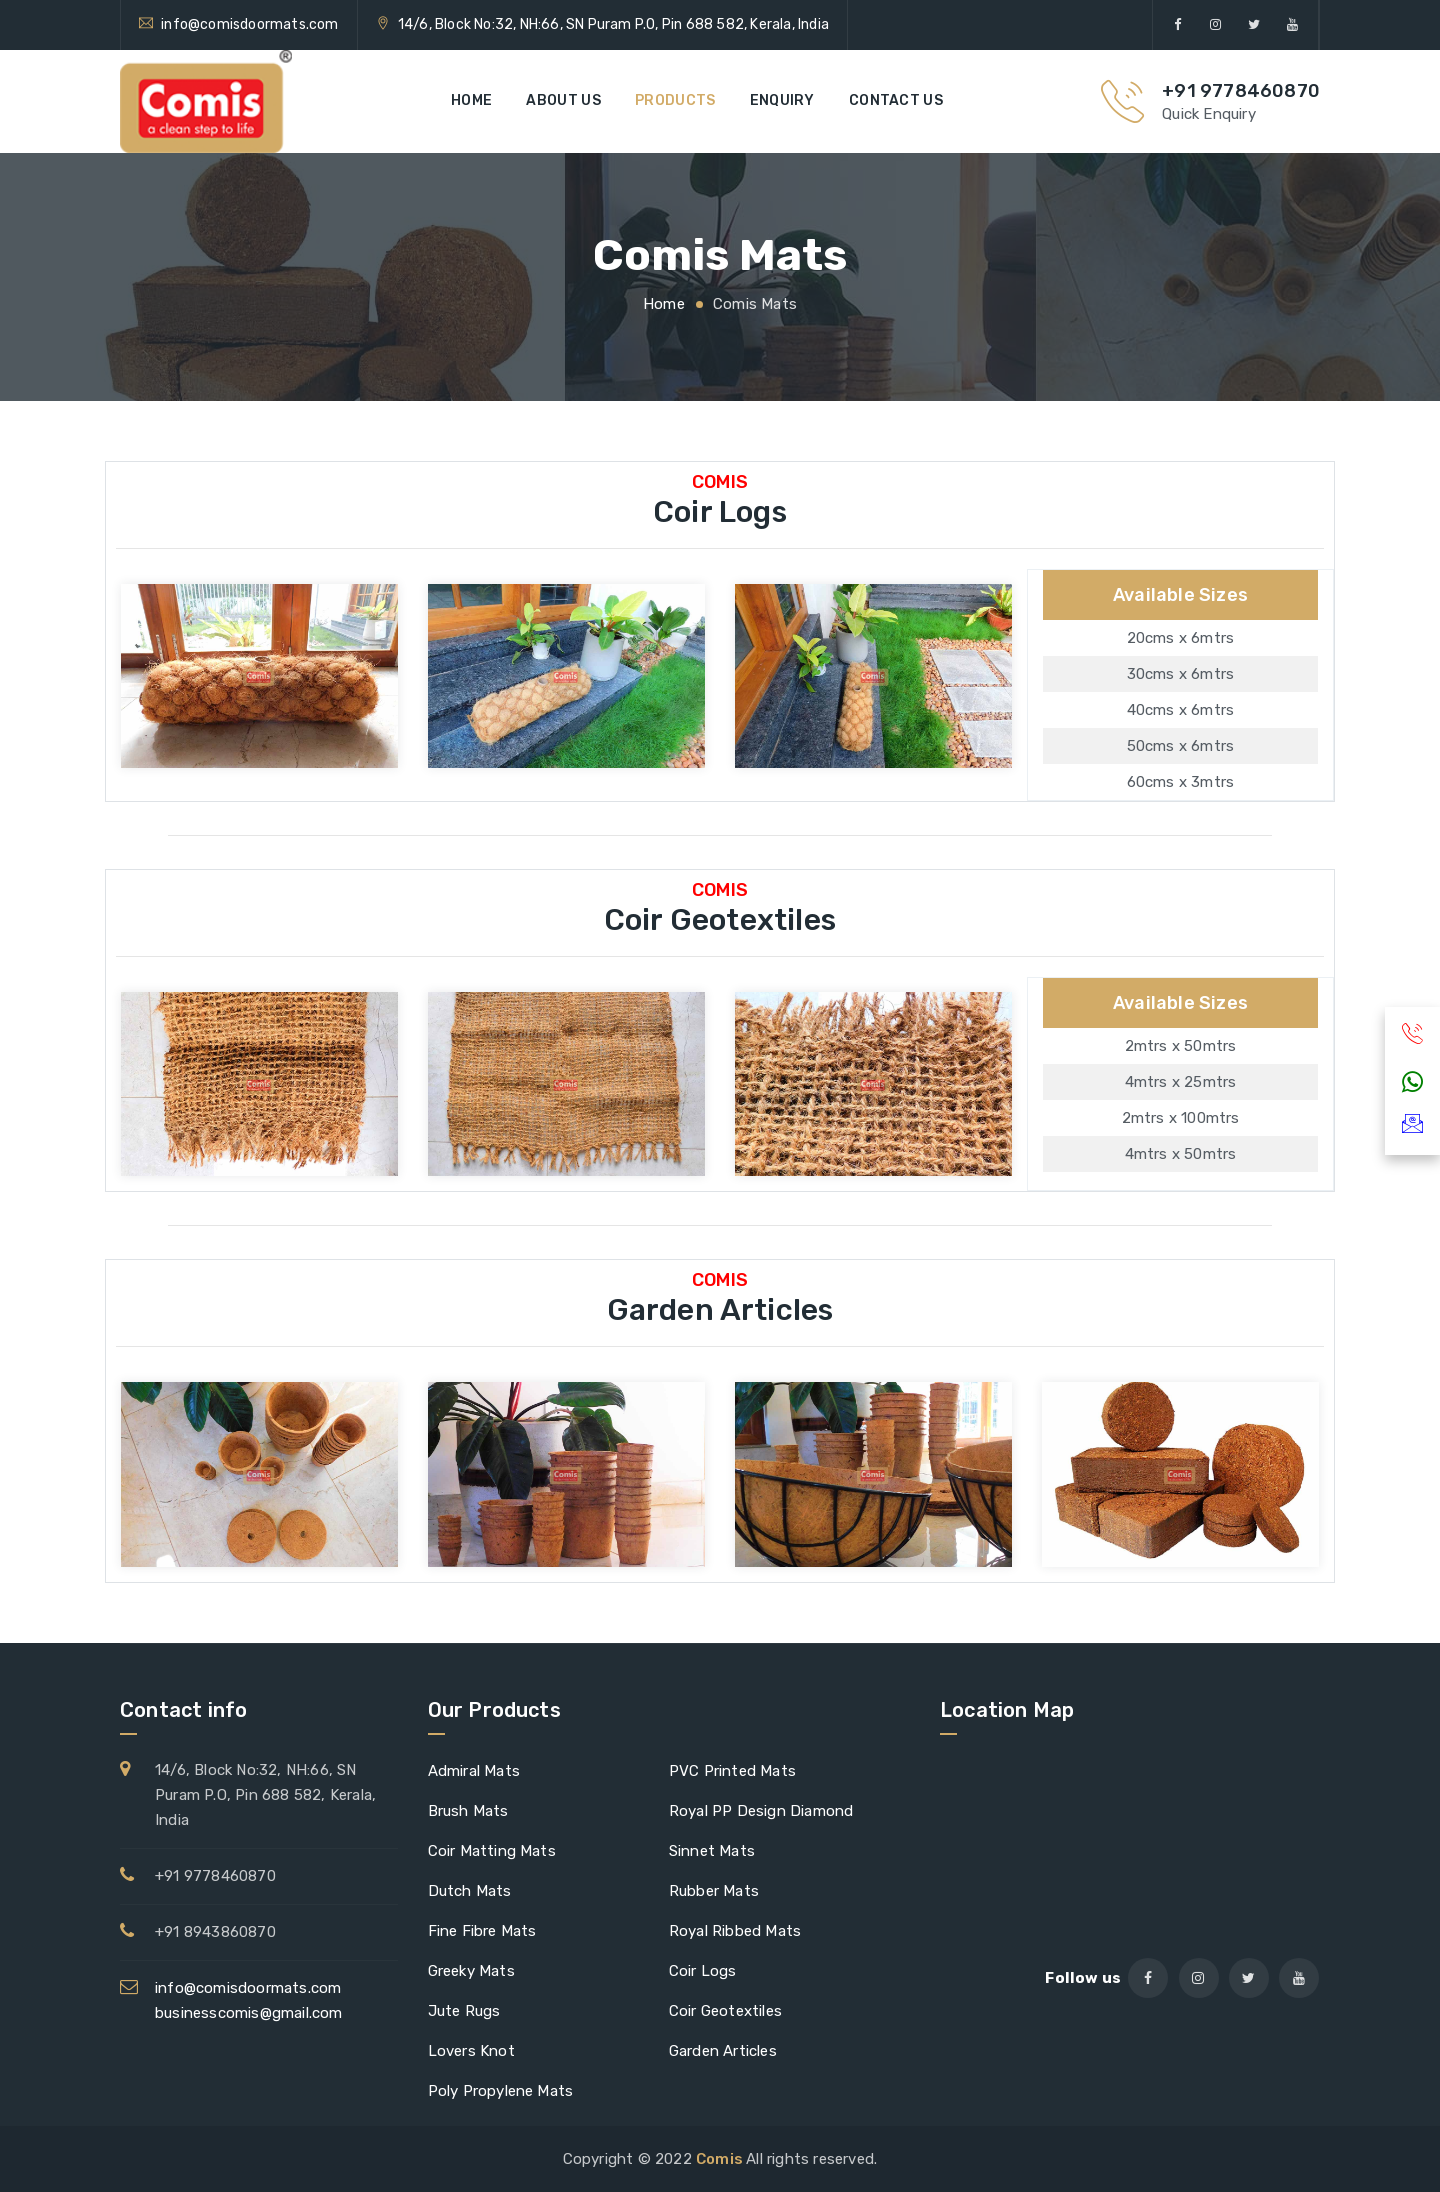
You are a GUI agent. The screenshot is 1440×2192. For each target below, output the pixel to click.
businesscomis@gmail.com (249, 2013)
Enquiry (782, 100)
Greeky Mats (471, 1971)
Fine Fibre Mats (482, 1931)
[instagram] (1216, 25)
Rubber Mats (714, 1891)
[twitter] (1254, 25)
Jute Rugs (464, 2011)
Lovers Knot (471, 2051)
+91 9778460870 (1241, 91)
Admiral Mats (474, 1771)
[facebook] (1177, 25)
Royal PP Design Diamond (761, 1811)
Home (471, 100)
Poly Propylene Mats (501, 2091)
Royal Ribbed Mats (735, 1931)
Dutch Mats (470, 1891)
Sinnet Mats (712, 1851)
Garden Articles (723, 2051)
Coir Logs (703, 1971)
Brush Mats (468, 1811)
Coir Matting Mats (492, 1851)
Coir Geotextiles (725, 2011)
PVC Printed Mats (732, 1771)
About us (563, 100)
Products (675, 100)
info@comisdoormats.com (249, 24)
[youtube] (1292, 25)
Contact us (896, 100)
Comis (721, 2159)
